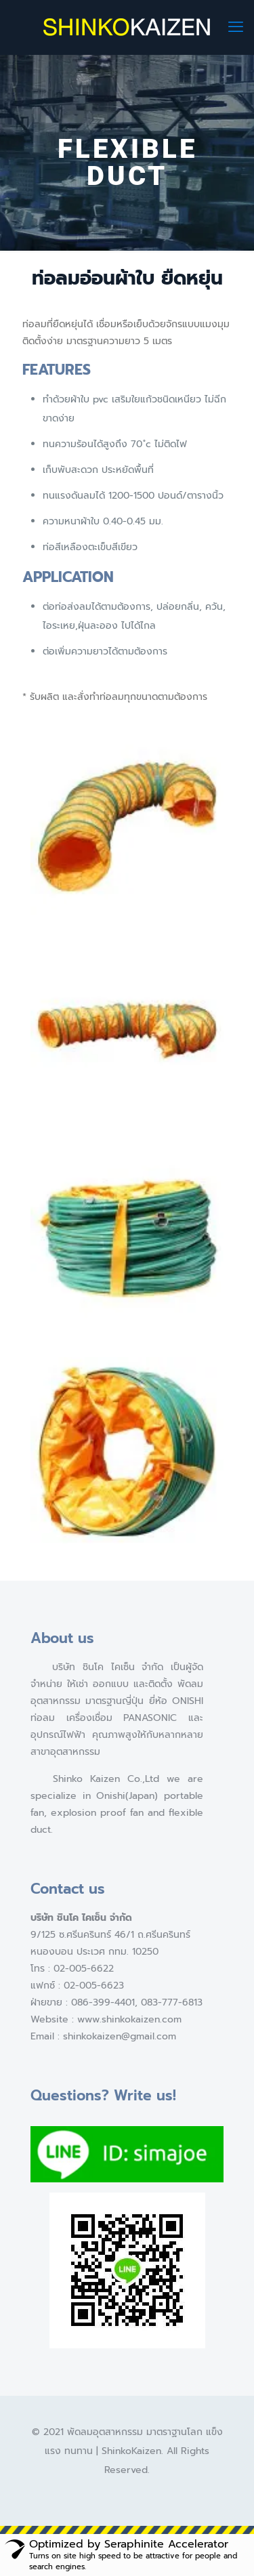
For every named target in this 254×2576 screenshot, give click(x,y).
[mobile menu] (235, 27)
